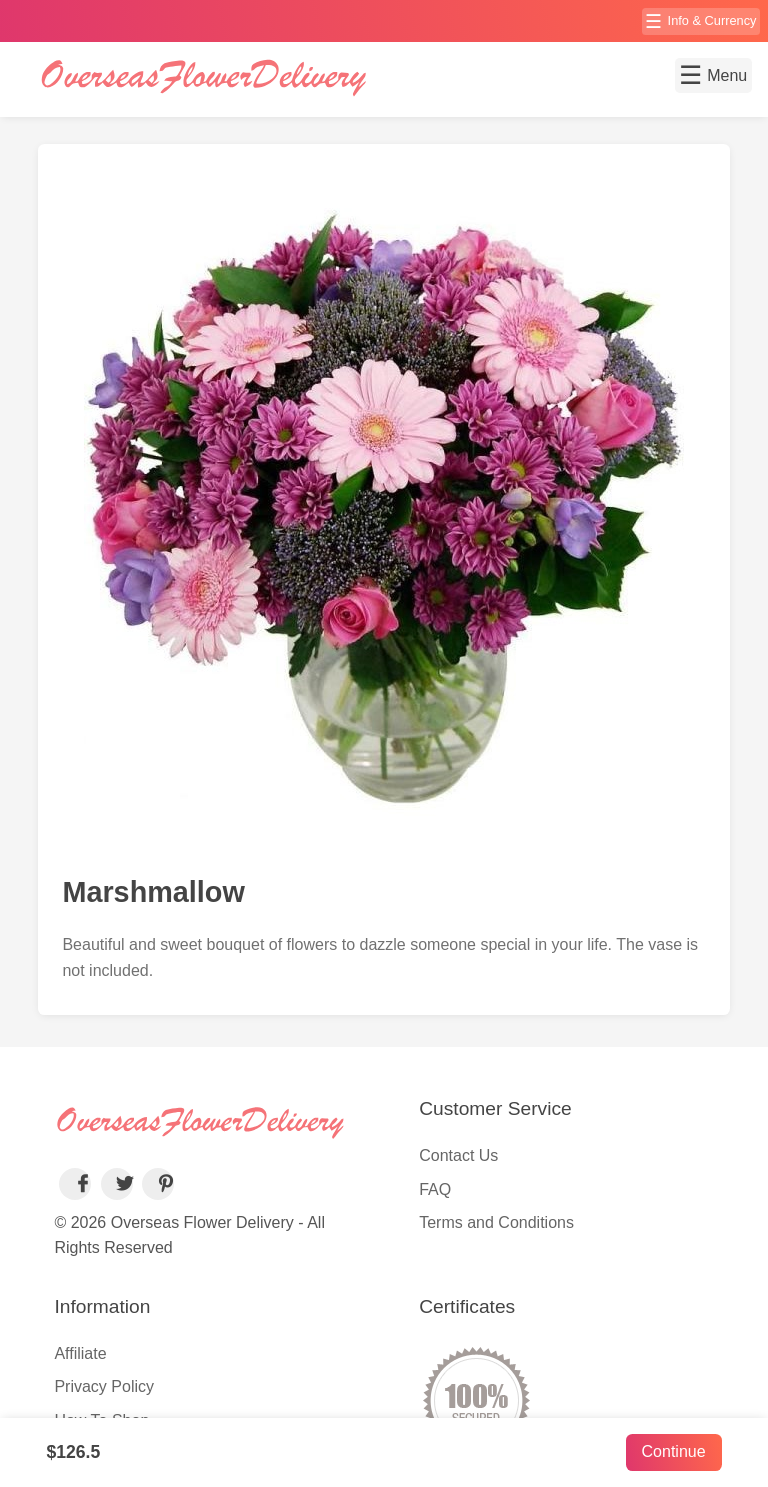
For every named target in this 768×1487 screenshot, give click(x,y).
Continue (674, 1451)
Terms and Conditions (496, 1222)
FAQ (435, 1189)
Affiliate (80, 1353)
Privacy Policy (104, 1386)
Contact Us (458, 1155)
